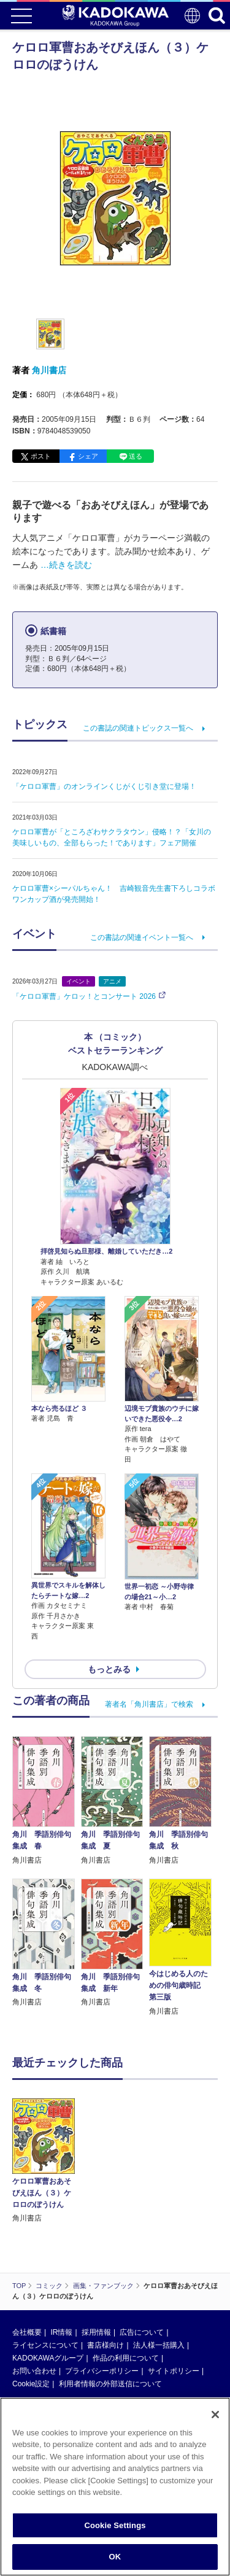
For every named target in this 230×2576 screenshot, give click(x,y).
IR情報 (61, 2256)
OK (115, 2556)
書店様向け (105, 2269)
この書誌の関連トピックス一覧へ (138, 728)
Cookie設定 (31, 2308)
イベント (78, 981)
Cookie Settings (114, 2525)
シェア (88, 456)
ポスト (41, 456)
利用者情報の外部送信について (110, 2308)
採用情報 (96, 2256)
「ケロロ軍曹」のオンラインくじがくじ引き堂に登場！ (104, 786)
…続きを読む (66, 565)
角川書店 (49, 370)
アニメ (112, 981)
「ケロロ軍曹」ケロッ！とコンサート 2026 (84, 996)
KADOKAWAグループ (47, 2282)
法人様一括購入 (159, 2269)
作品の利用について (126, 2282)
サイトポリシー (173, 2295)
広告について (142, 2256)
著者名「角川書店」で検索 (149, 1704)
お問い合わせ (34, 2295)
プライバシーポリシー (102, 2295)
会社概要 (27, 2256)
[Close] (215, 2414)
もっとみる (109, 1669)
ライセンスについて (45, 2269)
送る (135, 456)
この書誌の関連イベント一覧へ (141, 937)
